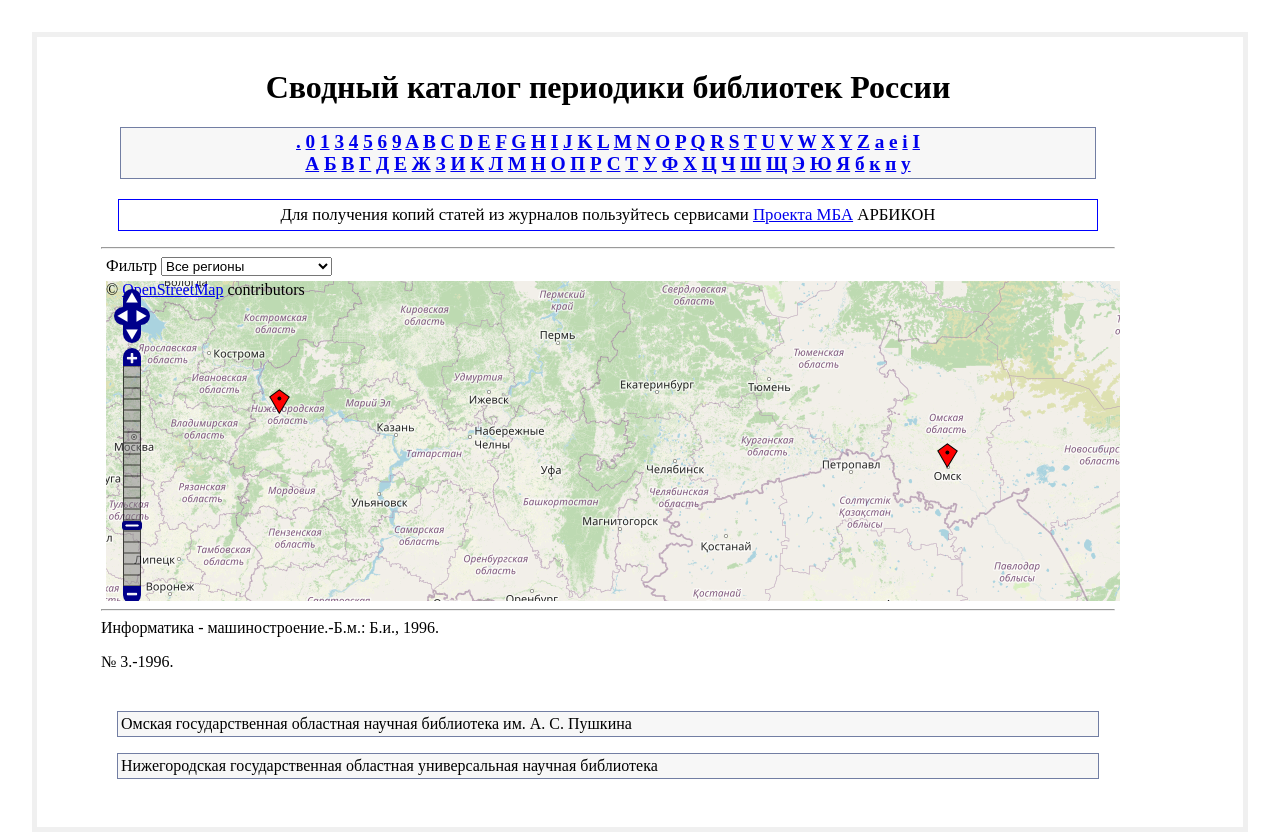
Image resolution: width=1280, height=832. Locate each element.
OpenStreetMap (172, 289)
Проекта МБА (803, 214)
